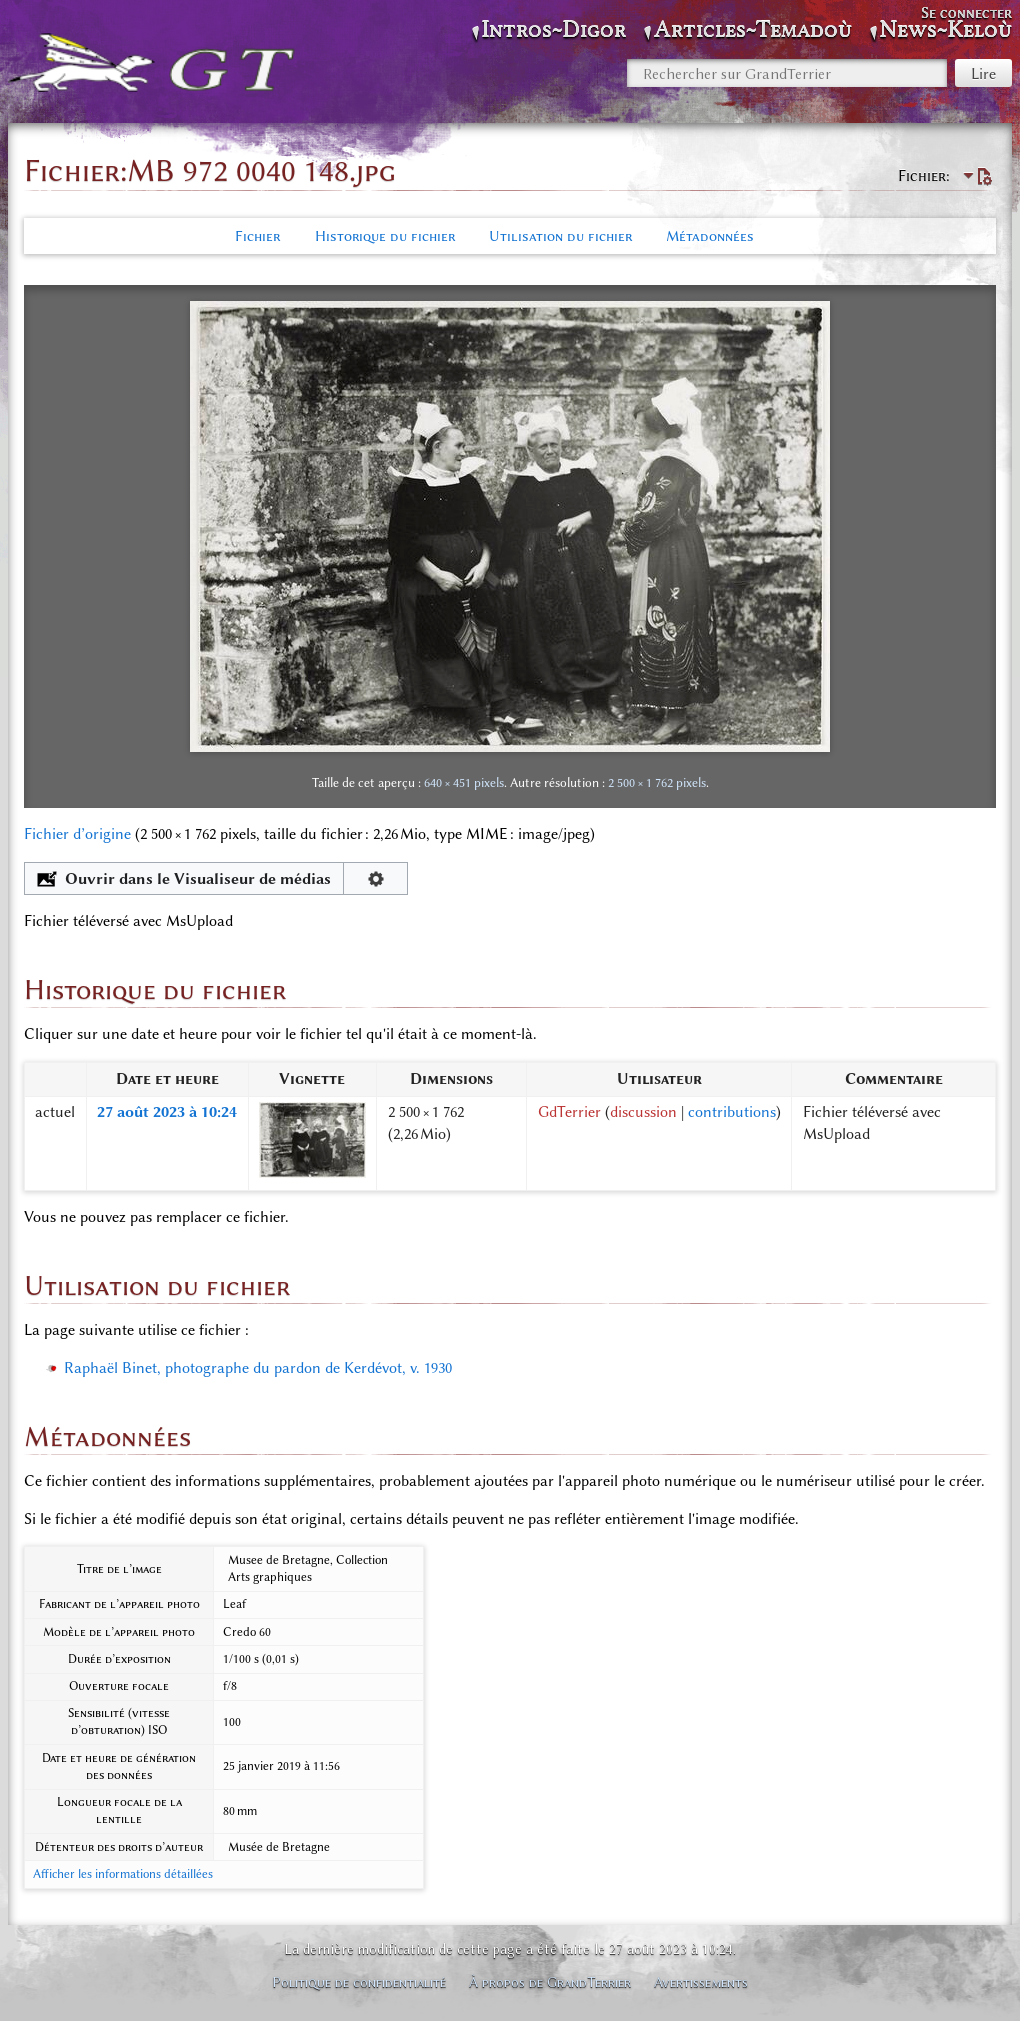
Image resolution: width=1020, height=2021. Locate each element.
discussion (643, 1112)
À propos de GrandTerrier (550, 1982)
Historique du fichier (385, 236)
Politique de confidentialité (359, 1982)
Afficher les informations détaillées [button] (123, 1874)
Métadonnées (710, 236)
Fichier (257, 236)
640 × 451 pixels (464, 782)
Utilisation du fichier (560, 236)
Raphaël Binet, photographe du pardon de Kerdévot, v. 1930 (258, 1368)
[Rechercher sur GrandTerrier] (787, 73)
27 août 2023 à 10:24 (167, 1112)
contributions (732, 1112)
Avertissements (701, 1982)
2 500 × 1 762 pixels (657, 782)
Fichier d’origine (77, 834)
